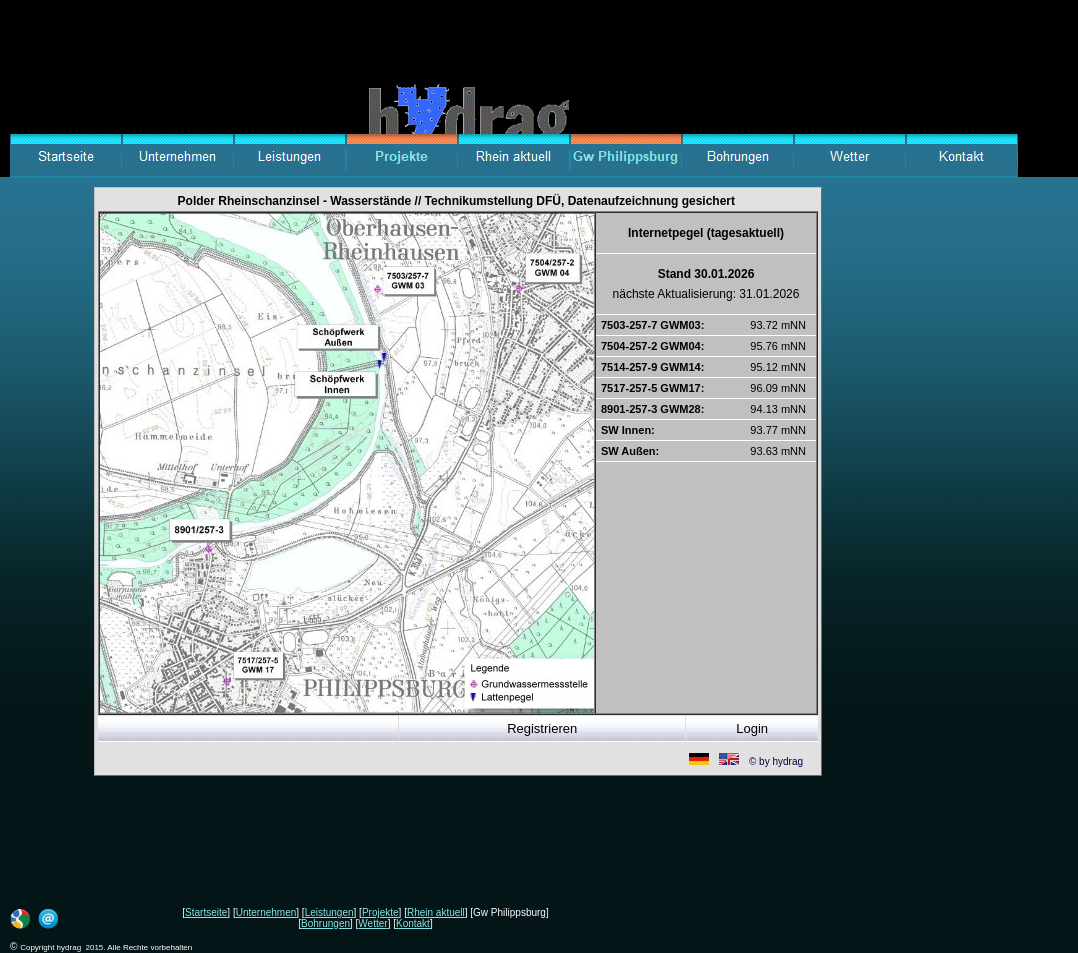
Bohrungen (325, 923)
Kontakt (413, 923)
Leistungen (329, 912)
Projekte (380, 912)
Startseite (206, 912)
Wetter (372, 923)
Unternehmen (266, 912)
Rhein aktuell (436, 912)
